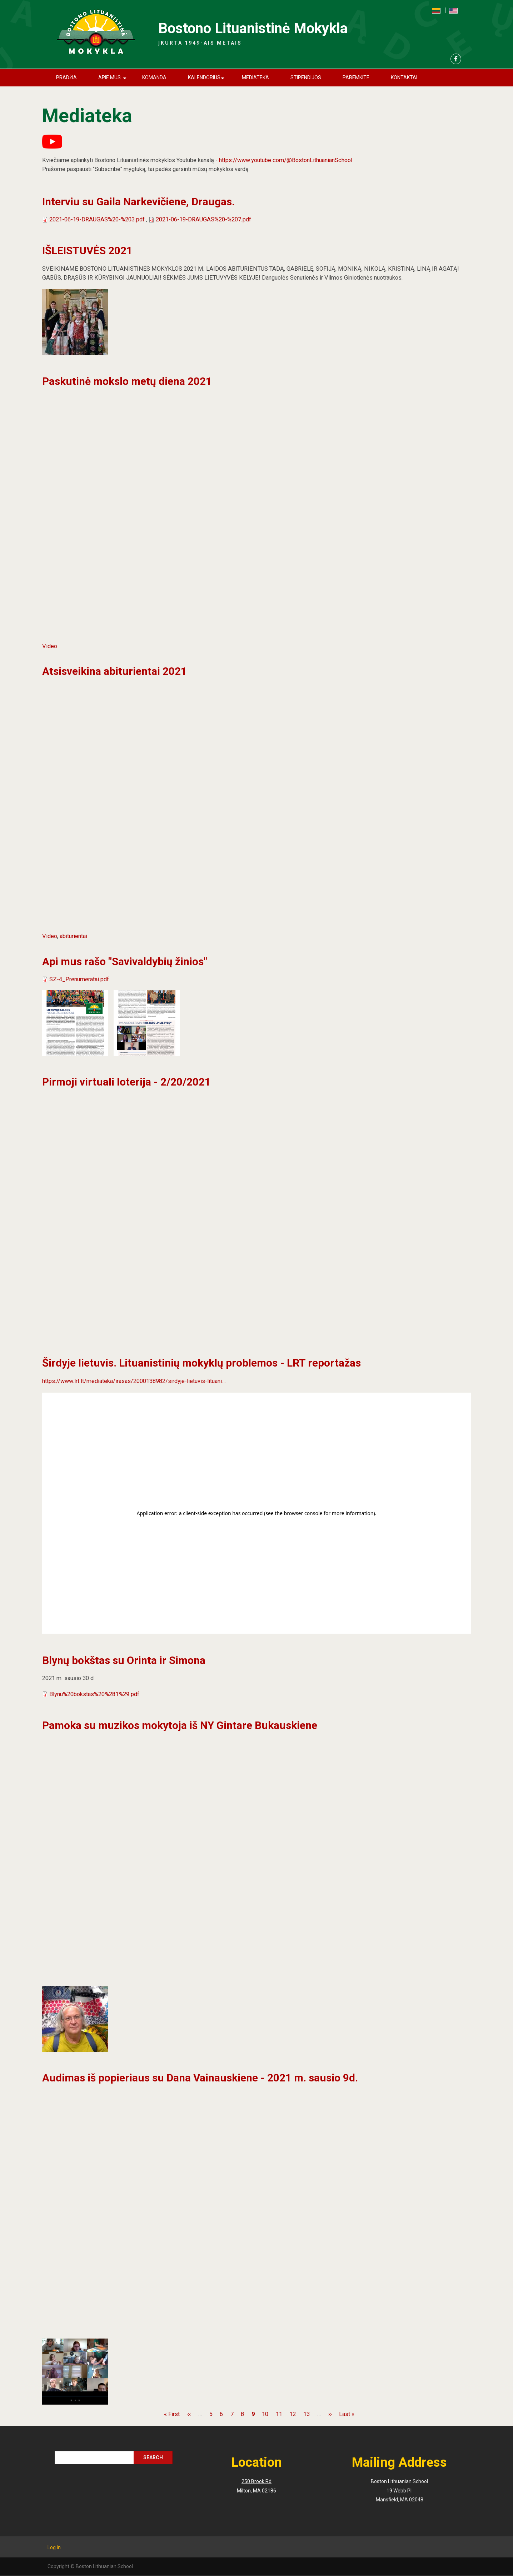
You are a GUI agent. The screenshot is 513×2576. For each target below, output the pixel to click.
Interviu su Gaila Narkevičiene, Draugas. (138, 201)
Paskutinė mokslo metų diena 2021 (127, 381)
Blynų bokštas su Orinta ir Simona (123, 1660)
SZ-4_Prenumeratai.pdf (79, 979)
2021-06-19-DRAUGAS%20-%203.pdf (97, 219)
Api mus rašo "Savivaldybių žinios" (124, 961)
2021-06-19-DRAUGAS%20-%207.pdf (203, 219)
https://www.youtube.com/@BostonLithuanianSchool (285, 160)
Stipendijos (305, 77)
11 (279, 2414)
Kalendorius (207, 80)
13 (306, 2414)
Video (49, 646)
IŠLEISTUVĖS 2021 (87, 250)
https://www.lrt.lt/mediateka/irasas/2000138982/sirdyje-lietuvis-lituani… (134, 1381)
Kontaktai (404, 77)
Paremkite (356, 77)
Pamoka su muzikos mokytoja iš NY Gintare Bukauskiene (179, 1725)
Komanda (154, 77)
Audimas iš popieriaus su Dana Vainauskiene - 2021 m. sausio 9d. (200, 2077)
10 (265, 2414)
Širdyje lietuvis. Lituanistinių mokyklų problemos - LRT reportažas (201, 1363)
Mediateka (255, 77)
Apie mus (113, 80)
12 (292, 2414)
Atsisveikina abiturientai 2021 (114, 671)
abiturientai (73, 936)
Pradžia (66, 77)
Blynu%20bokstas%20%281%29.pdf (94, 1694)
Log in (54, 2547)
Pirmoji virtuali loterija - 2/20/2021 (126, 1082)
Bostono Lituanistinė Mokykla (253, 28)
